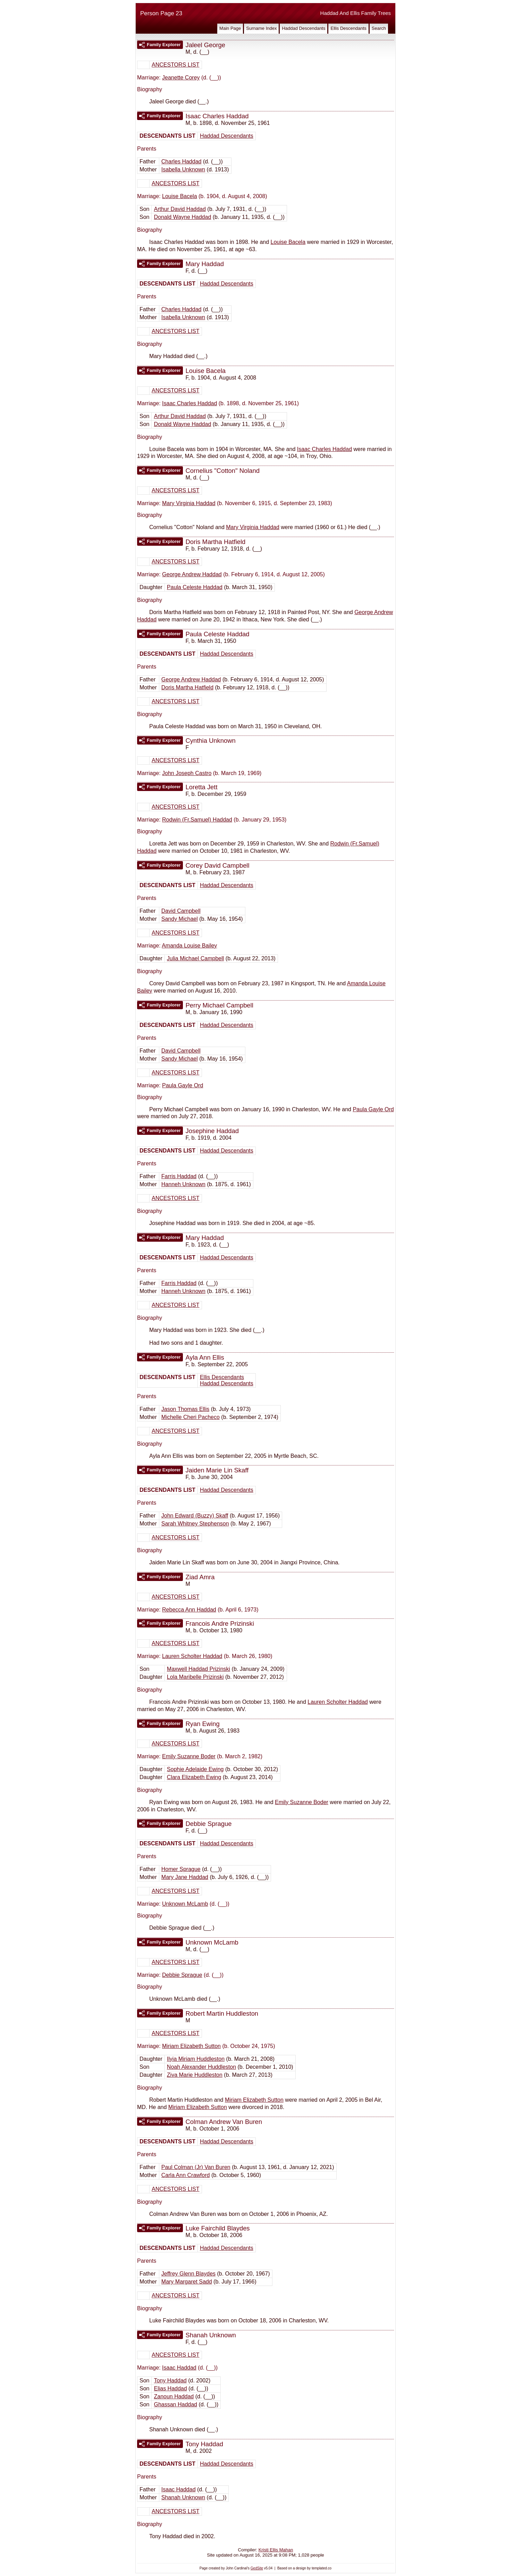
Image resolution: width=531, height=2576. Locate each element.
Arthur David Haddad (179, 209)
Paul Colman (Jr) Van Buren (195, 2167)
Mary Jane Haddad (184, 1877)
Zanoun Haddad (174, 2396)
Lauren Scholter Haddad (192, 1656)
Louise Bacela (179, 196)
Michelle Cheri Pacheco (190, 1417)
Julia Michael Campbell (195, 958)
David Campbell (181, 911)
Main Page (230, 28)
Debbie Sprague (182, 1975)
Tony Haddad (170, 2380)
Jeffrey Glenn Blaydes (188, 2274)
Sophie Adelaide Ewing (195, 1769)
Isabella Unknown (183, 169)
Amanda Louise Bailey (189, 946)
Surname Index (261, 28)
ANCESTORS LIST (176, 65)
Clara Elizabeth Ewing (194, 1777)
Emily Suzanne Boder (189, 1756)
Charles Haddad (181, 161)
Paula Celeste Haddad (194, 587)
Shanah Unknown (183, 2497)
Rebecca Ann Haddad (189, 1610)
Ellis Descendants (348, 28)
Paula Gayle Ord (182, 1085)
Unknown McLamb (185, 1904)
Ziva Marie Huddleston (194, 2075)
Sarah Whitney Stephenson (195, 1524)
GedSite (257, 2568)
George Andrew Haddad (192, 574)
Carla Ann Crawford (185, 2175)
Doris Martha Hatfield (187, 687)
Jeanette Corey (181, 77)
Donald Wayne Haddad (182, 217)
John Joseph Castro (186, 773)
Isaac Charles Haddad (189, 403)
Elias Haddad (170, 2388)
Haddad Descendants (303, 28)
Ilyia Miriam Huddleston (196, 2059)
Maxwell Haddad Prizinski (198, 1669)
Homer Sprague (181, 1869)
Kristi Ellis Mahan (276, 2549)
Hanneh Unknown (183, 1184)
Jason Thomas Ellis (185, 1409)
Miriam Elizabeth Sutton (191, 2046)
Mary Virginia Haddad (189, 503)
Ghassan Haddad (175, 2404)
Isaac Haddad (179, 2368)
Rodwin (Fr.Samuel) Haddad (197, 820)
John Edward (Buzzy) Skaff (194, 1516)
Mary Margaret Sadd (186, 2282)
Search (379, 28)
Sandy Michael (179, 919)
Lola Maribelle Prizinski (195, 1677)
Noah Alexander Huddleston (201, 2067)
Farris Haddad (178, 1176)
